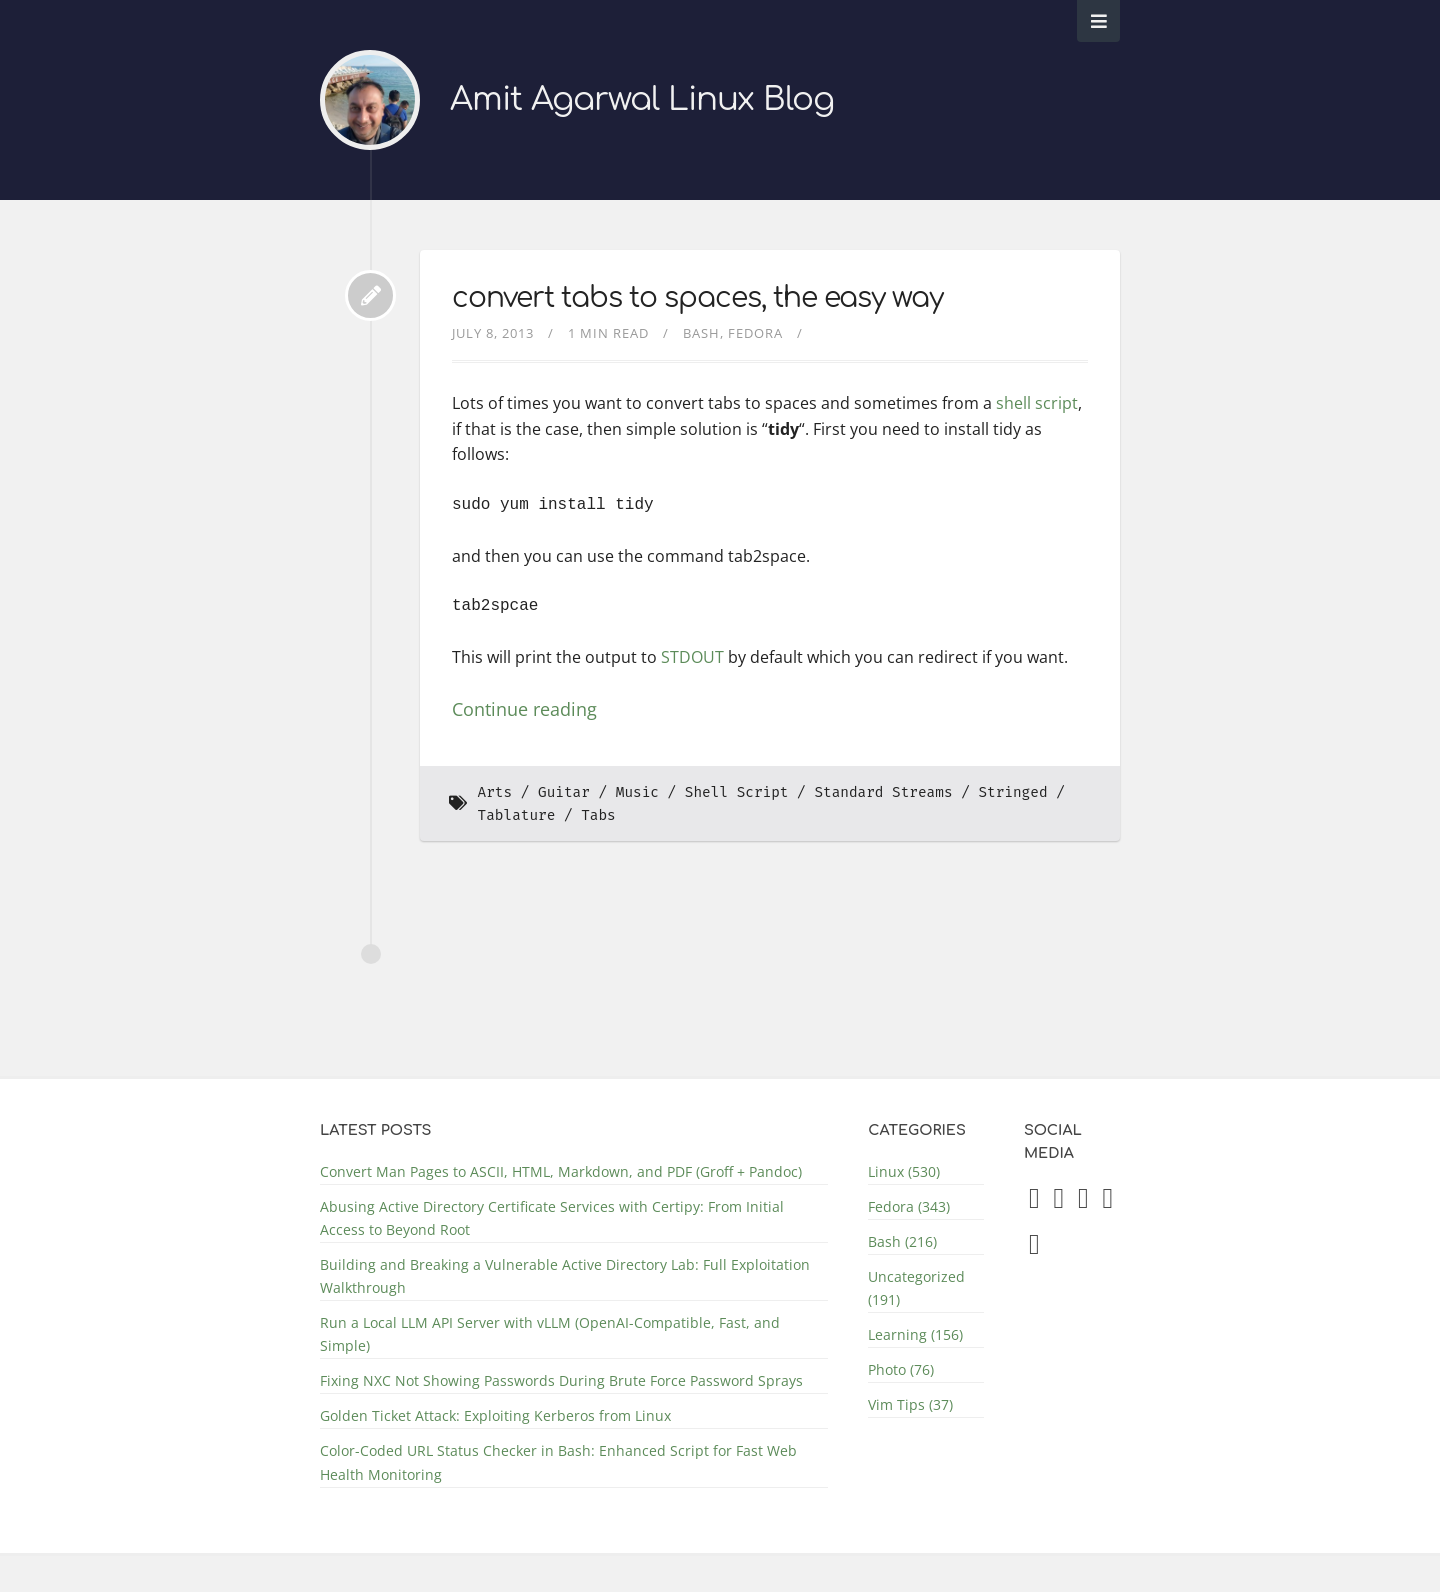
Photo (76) (901, 1369)
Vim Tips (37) (910, 1404)
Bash (701, 333)
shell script (1037, 403)
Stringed (1012, 792)
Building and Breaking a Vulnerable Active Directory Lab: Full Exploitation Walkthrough (565, 1276)
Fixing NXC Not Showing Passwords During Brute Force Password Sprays (561, 1380)
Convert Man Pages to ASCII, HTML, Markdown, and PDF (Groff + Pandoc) (561, 1171)
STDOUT (692, 657)
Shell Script (737, 792)
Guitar (564, 792)
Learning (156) (915, 1334)
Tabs (598, 815)
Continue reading (524, 709)
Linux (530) (904, 1171)
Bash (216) (902, 1241)
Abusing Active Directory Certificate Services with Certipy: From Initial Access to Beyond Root (552, 1218)
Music (637, 792)
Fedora (755, 333)
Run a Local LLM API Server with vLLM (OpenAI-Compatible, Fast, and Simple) (550, 1334)
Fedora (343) (909, 1206)
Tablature (517, 815)
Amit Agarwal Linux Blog (642, 99)
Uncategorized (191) (916, 1288)
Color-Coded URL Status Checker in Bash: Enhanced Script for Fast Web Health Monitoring (558, 1462)
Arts (495, 792)
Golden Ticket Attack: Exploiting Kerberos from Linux (495, 1415)
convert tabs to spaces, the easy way (697, 298)
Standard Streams (883, 792)
